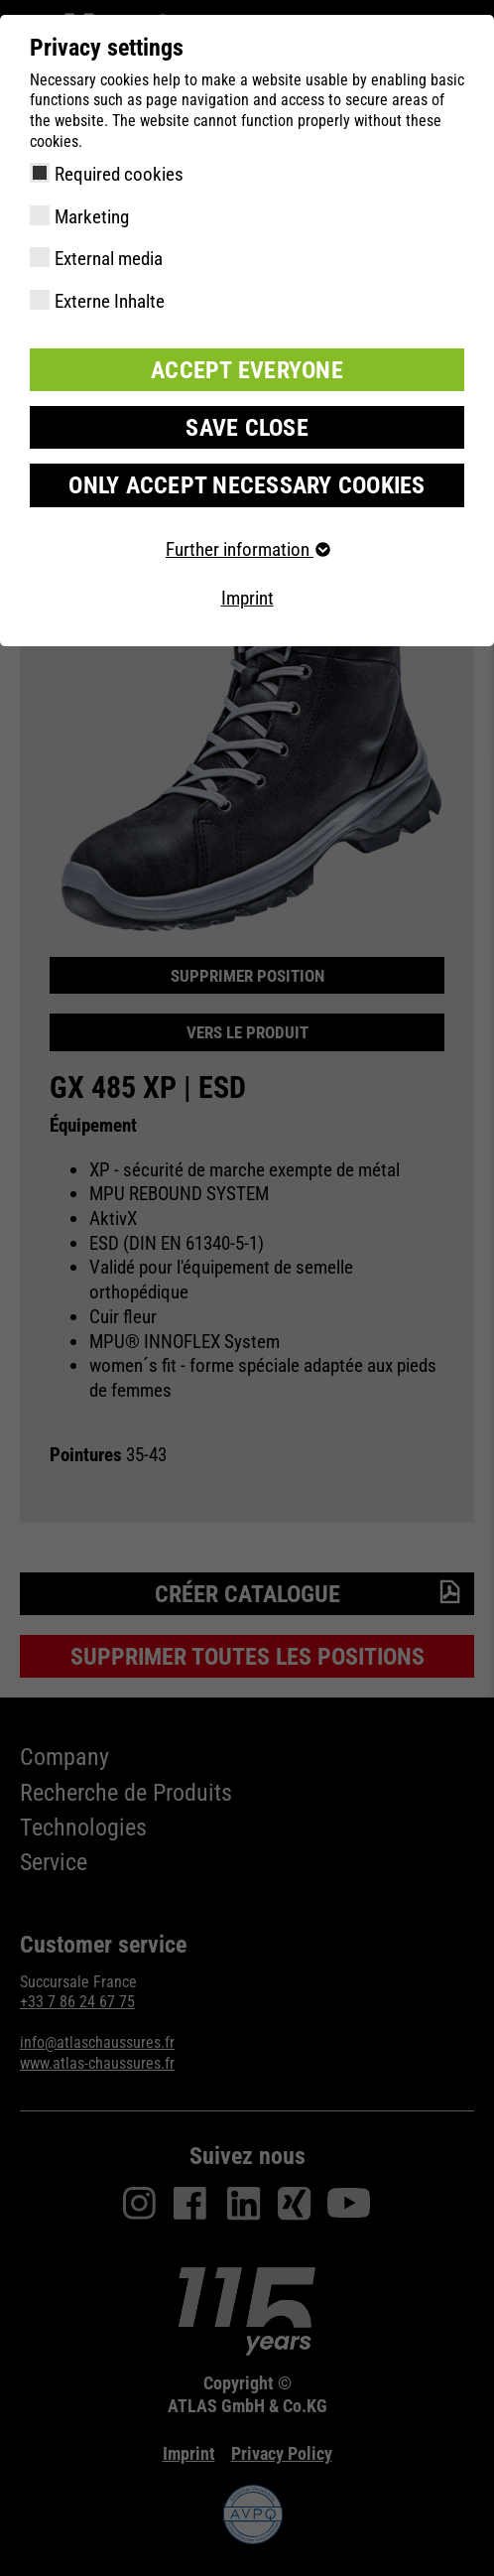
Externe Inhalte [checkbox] (110, 301)
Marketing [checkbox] (92, 216)
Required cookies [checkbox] (119, 174)
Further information (247, 549)
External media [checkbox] (109, 258)
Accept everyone (247, 370)
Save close (247, 428)
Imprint (247, 598)
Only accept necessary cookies (246, 485)
